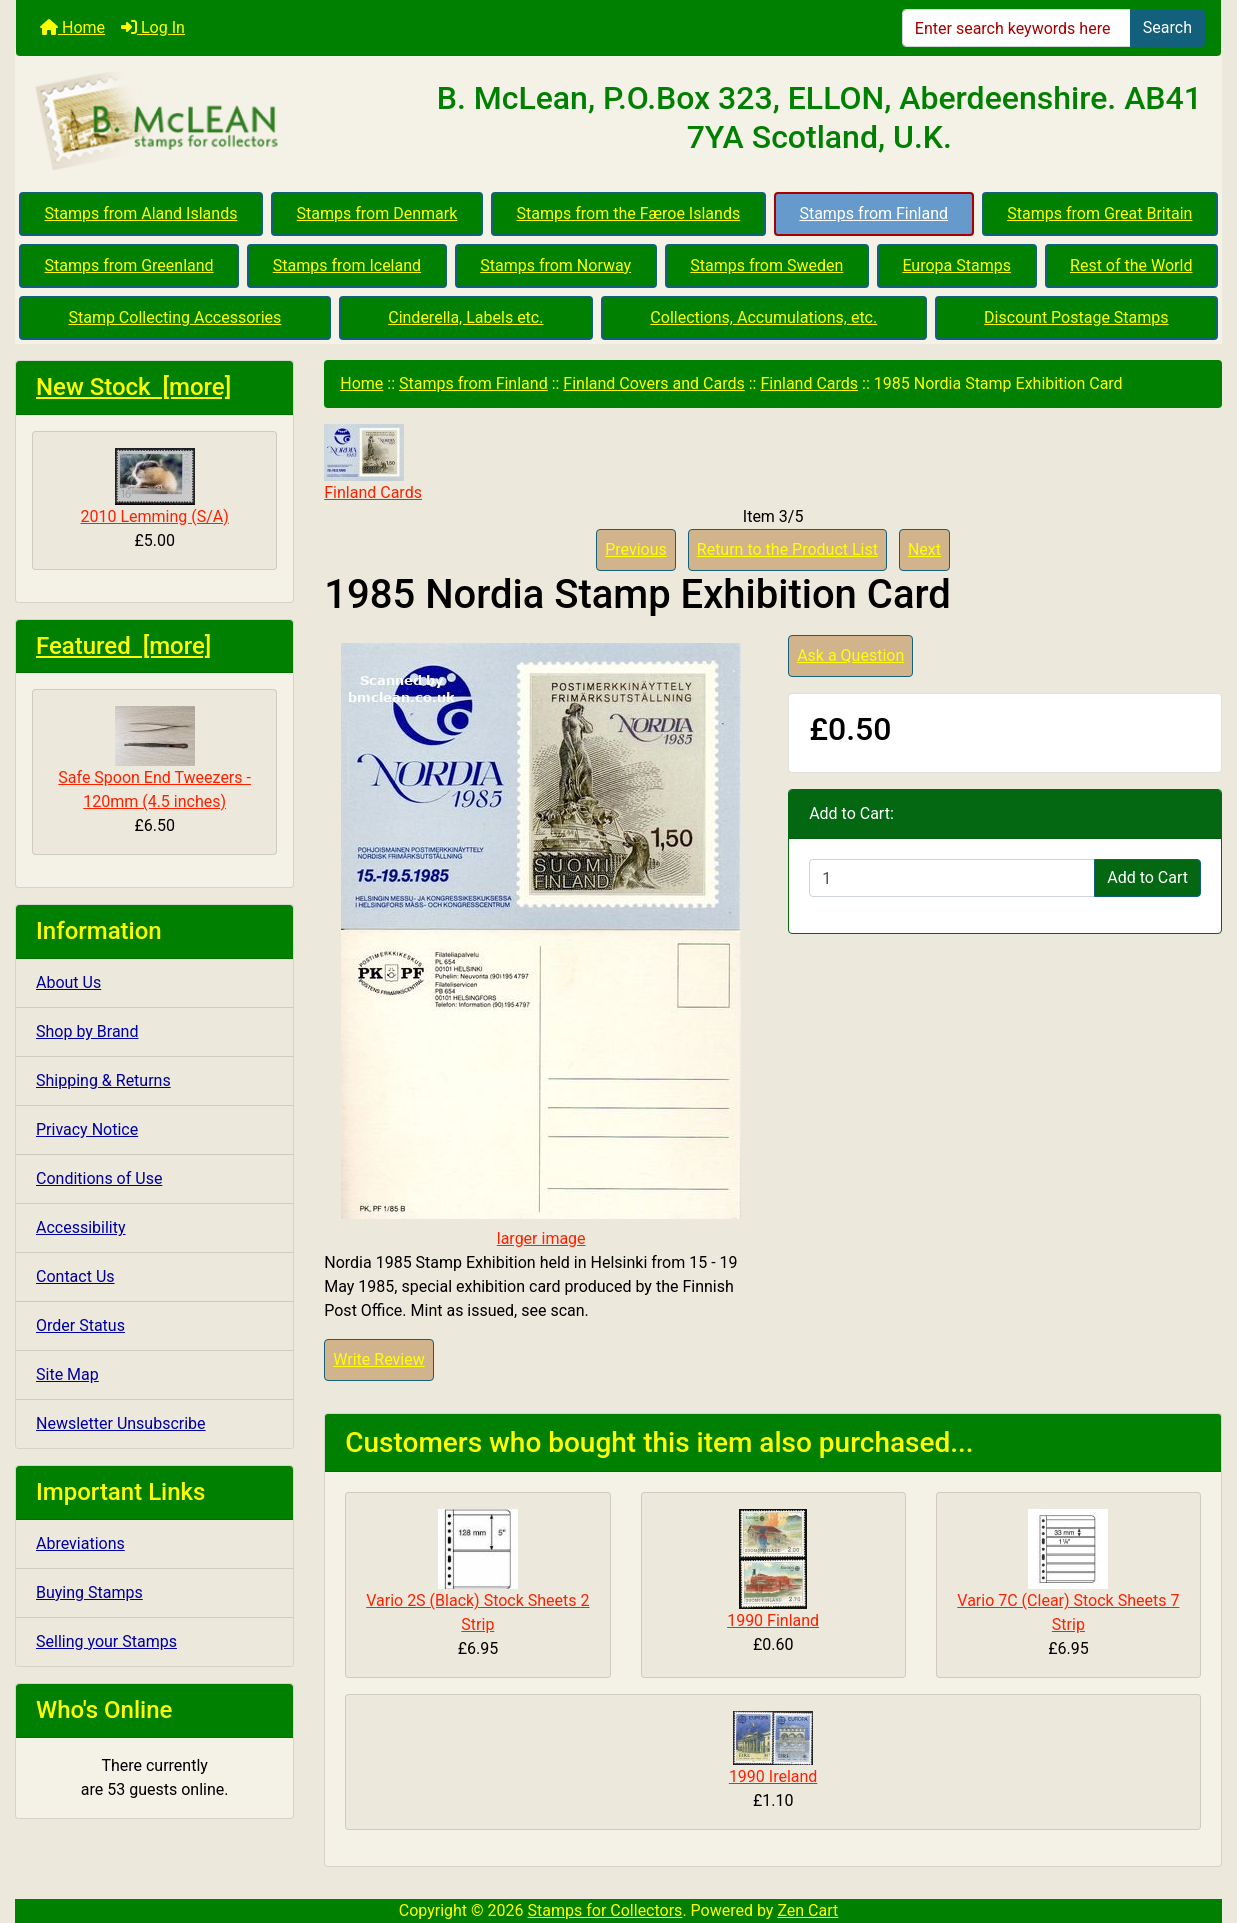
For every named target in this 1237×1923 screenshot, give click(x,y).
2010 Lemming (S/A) (154, 487)
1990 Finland (773, 1620)
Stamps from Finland (873, 213)
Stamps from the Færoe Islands (629, 213)
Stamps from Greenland (129, 265)
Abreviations (80, 1543)
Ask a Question (850, 655)
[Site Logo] (217, 122)
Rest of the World (1131, 265)
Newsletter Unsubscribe (121, 1423)
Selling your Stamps (106, 1641)
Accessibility (81, 1227)
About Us (68, 982)
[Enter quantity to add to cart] (952, 878)
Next (924, 549)
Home (72, 27)
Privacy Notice (87, 1129)
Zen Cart (807, 1910)
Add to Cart (1147, 877)
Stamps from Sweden (766, 265)
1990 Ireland (773, 1776)
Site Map (67, 1374)
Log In (153, 27)
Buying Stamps (89, 1592)
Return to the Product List (787, 549)
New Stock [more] (133, 387)
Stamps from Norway (555, 265)
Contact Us (75, 1276)
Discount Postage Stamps (1076, 317)
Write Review (378, 1359)
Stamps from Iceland (347, 265)
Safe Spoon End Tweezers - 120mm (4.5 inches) (154, 758)
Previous (636, 549)
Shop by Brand (87, 1031)
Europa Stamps (956, 265)
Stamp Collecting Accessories (174, 317)
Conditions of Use (99, 1178)
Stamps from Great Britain (1099, 213)
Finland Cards (809, 383)
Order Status (80, 1325)
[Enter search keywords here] (1016, 28)
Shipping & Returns (103, 1080)
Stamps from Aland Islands (141, 213)
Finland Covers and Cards (653, 383)
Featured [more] (123, 646)
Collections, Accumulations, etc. (763, 317)
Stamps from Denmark (377, 213)
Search (1167, 27)
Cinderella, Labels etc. (465, 317)
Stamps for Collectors (605, 1910)
